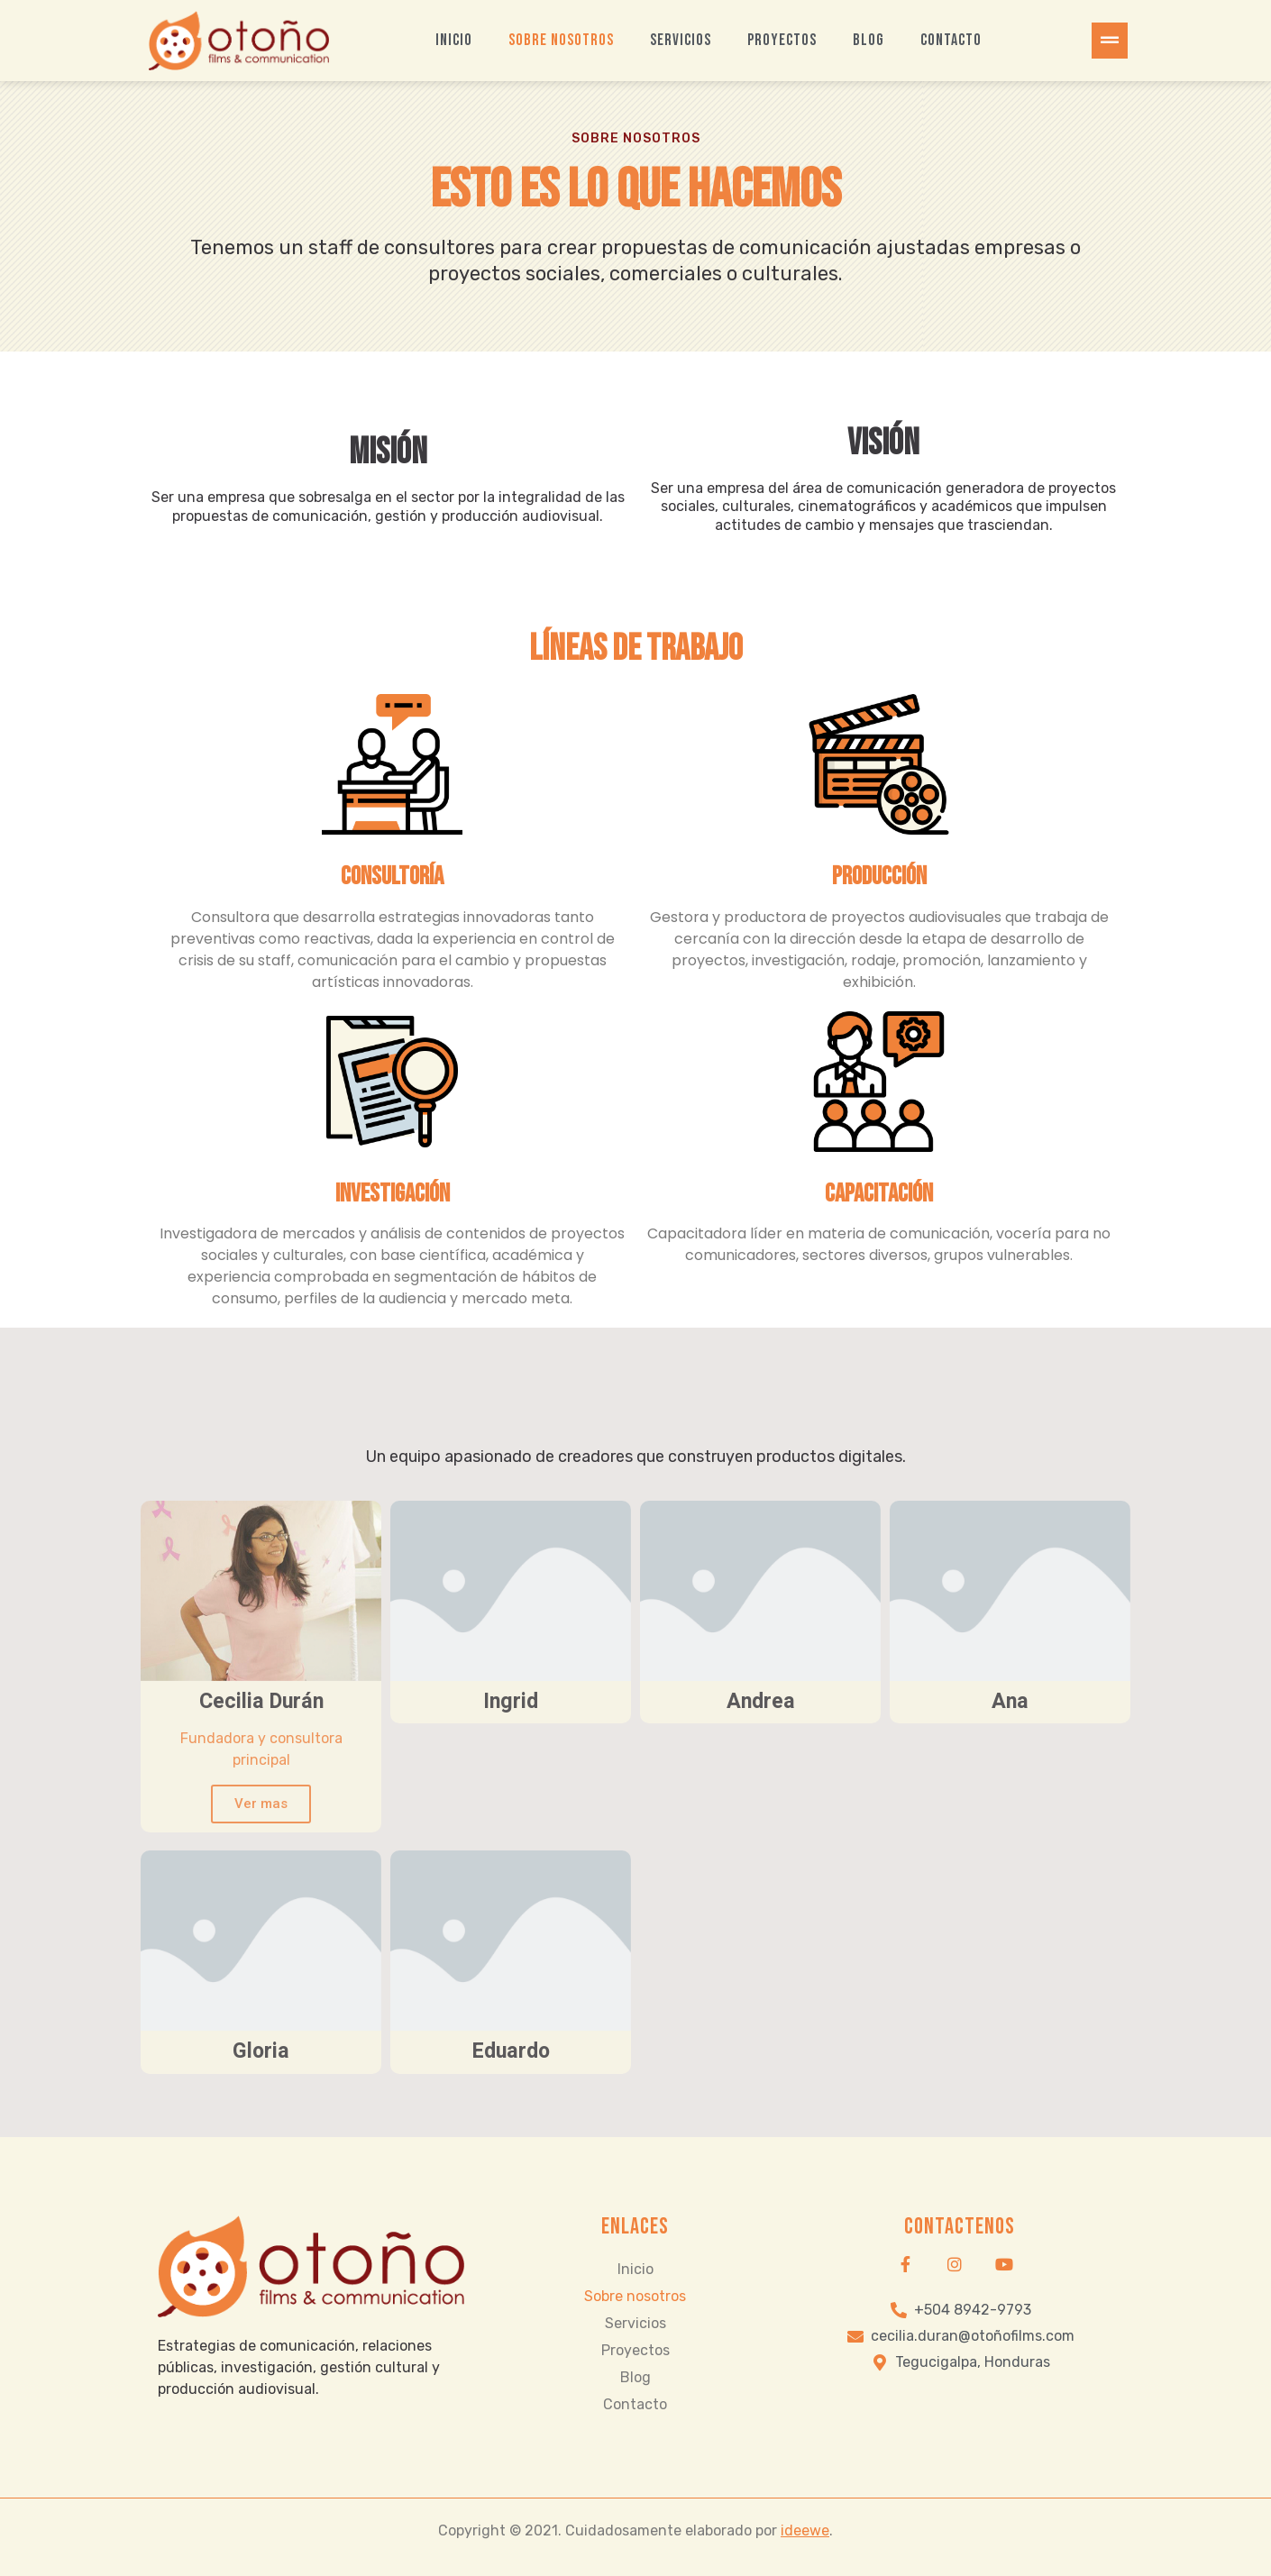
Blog (868, 40)
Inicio (453, 40)
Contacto (951, 40)
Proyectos (782, 40)
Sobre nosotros (561, 40)
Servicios (680, 40)
